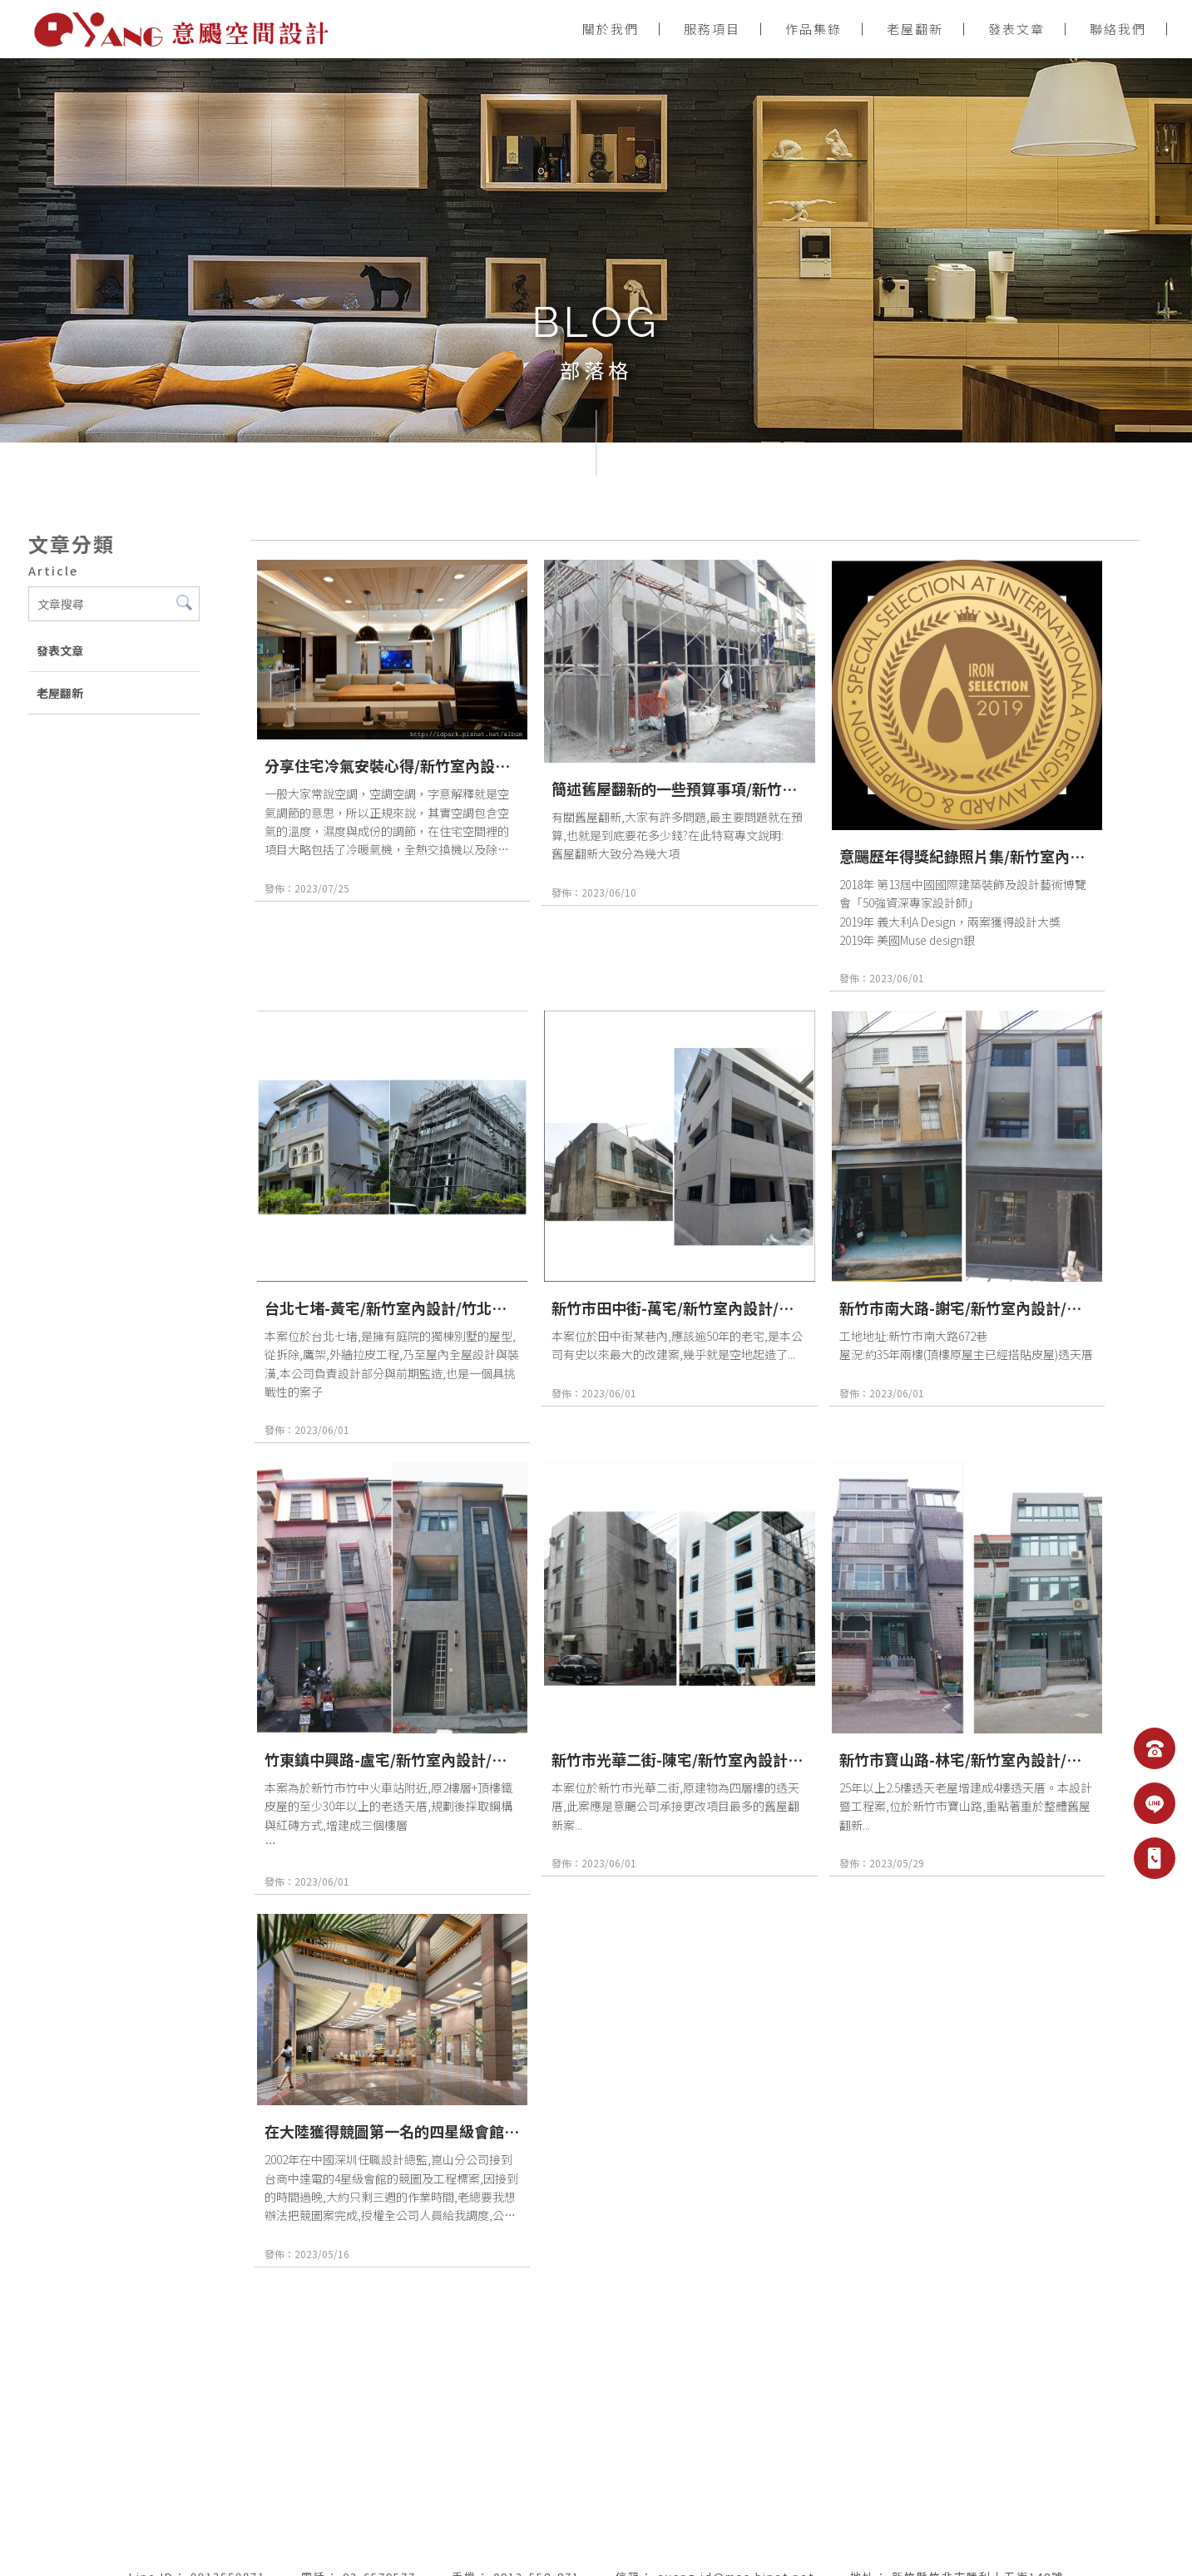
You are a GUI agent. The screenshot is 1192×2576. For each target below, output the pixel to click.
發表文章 (1016, 28)
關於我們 (610, 28)
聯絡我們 (1118, 28)
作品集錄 (813, 28)
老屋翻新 (915, 28)
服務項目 (712, 28)
